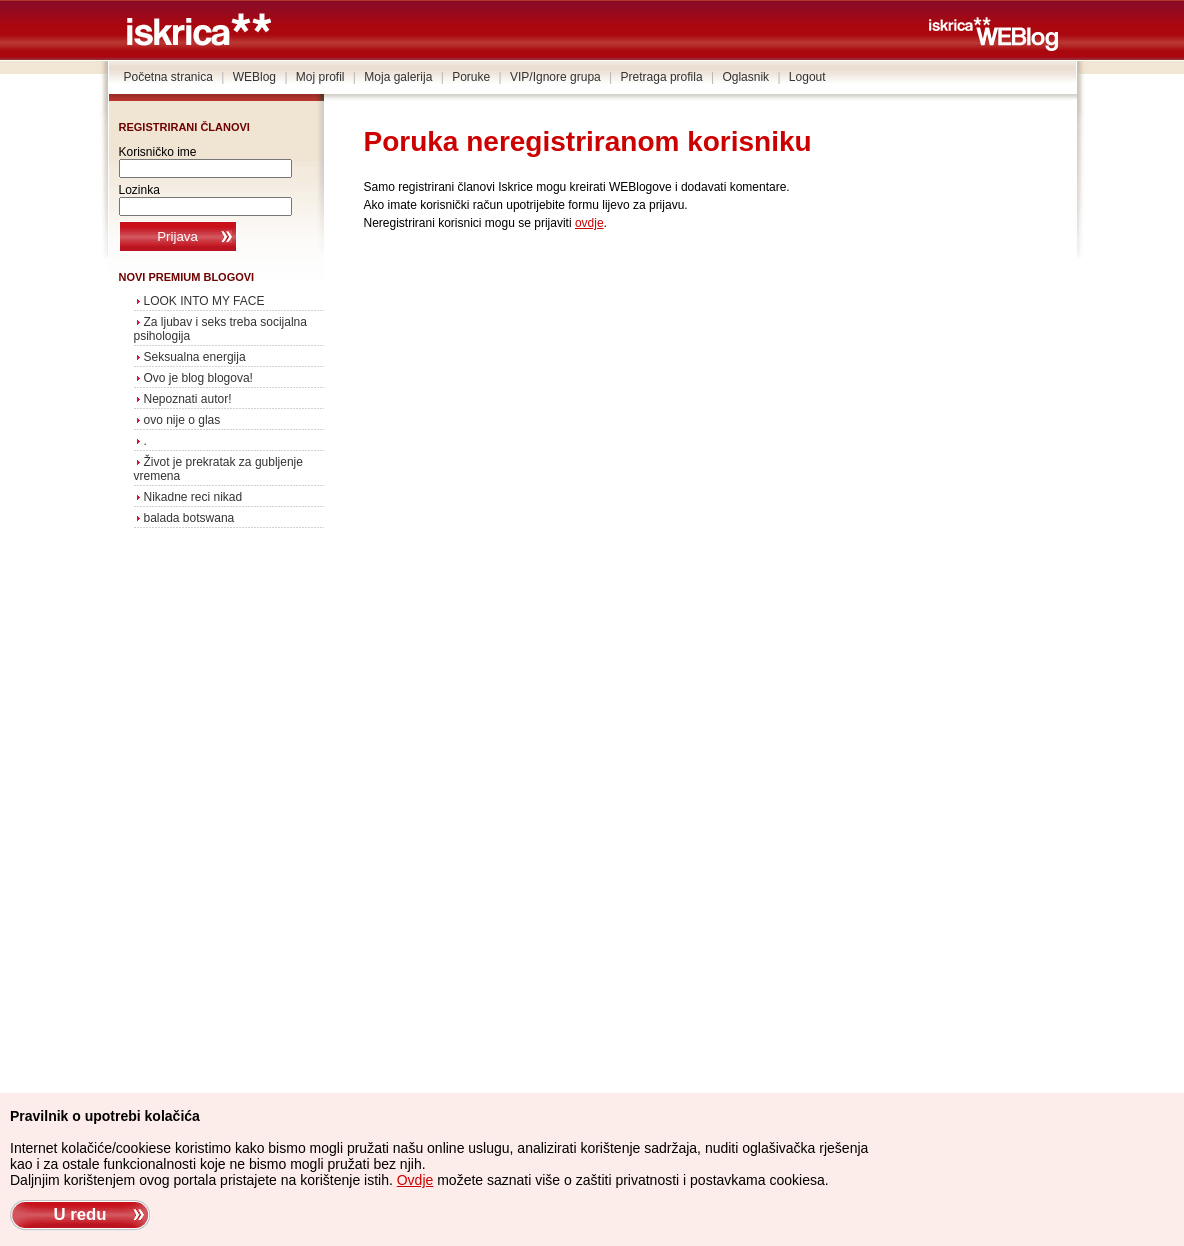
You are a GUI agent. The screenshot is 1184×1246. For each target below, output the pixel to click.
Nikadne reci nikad (193, 497)
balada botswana (189, 518)
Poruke (471, 77)
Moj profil (320, 77)
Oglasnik (745, 77)
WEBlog (254, 77)
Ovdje (415, 1180)
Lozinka (139, 190)
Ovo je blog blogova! (198, 378)
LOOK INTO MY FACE (204, 301)
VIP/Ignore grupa (555, 77)
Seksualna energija (195, 357)
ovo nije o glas (182, 420)
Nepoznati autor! (188, 399)
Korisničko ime (158, 152)
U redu (79, 1214)
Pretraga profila (662, 77)
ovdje (589, 223)
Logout (807, 77)
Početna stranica (168, 77)
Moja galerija (398, 77)
